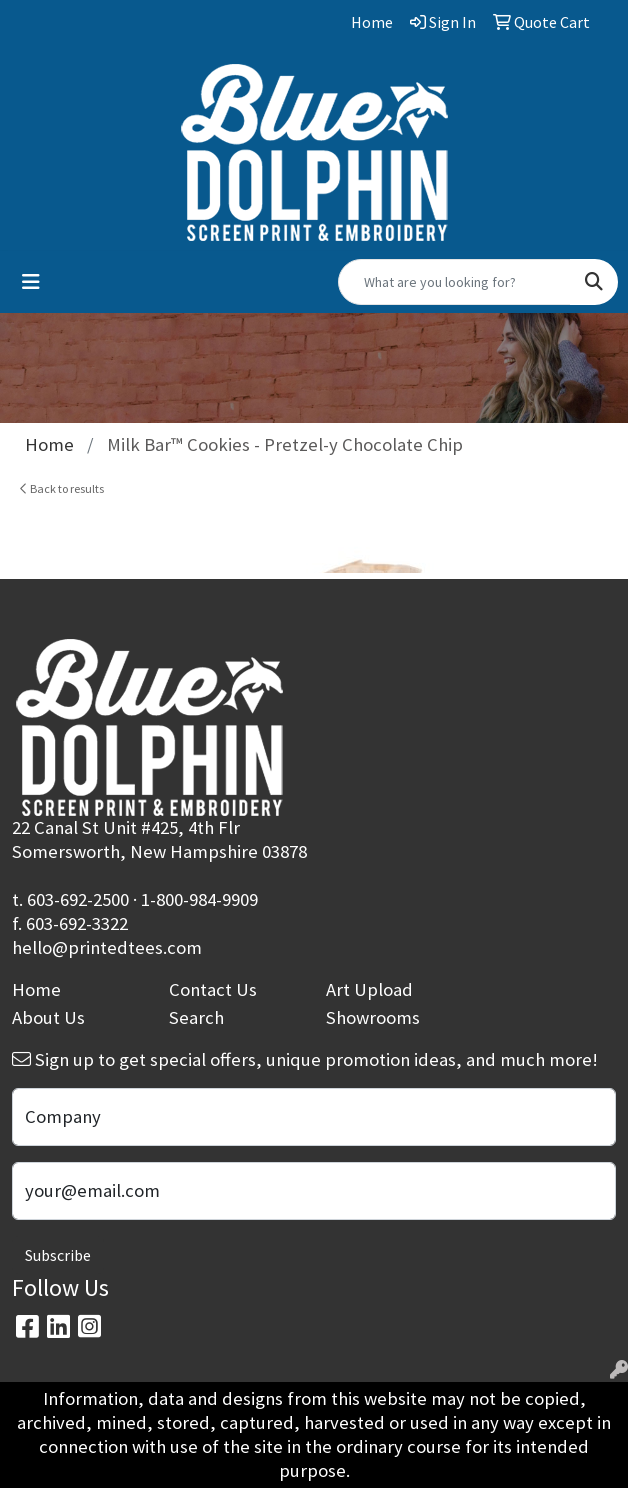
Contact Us (213, 989)
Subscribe (58, 1255)
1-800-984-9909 (199, 899)
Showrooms (373, 1017)
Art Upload (369, 989)
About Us (48, 1017)
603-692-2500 (78, 899)
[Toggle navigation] (31, 282)
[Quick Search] (454, 282)
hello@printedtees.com (107, 947)
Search (196, 1017)
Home (36, 989)
